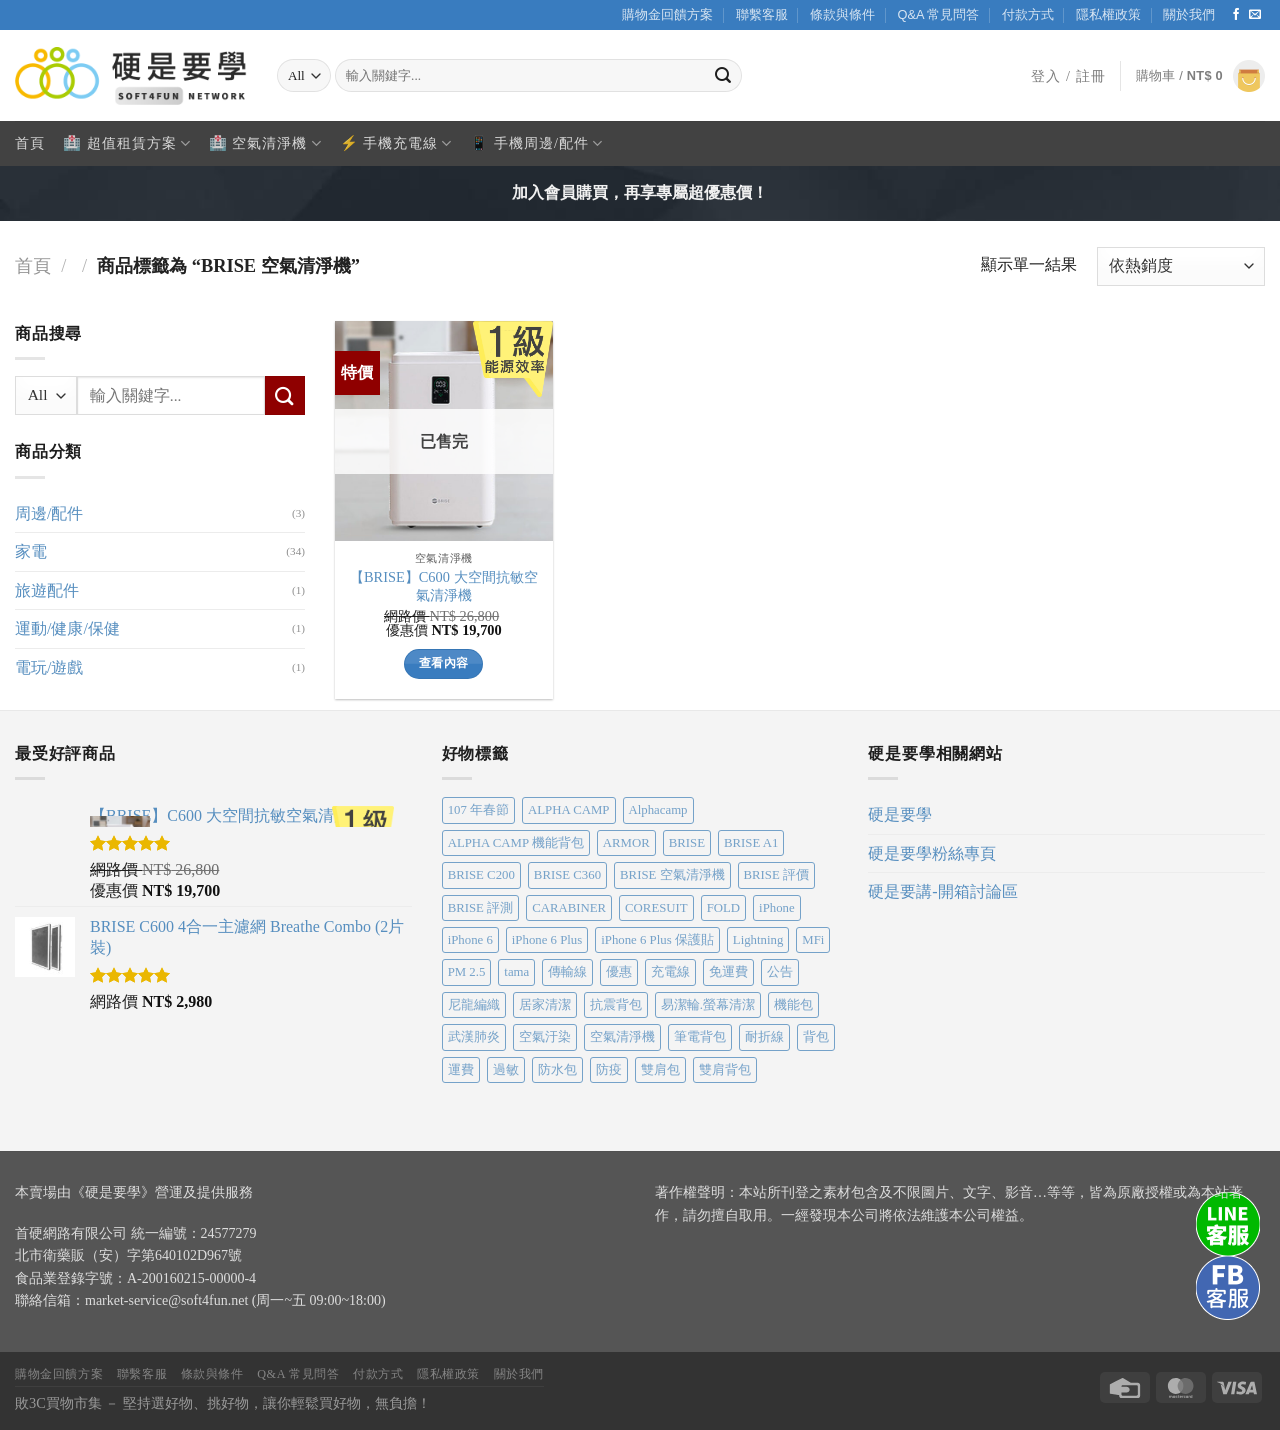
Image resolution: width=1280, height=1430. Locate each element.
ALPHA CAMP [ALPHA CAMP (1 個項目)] (568, 810)
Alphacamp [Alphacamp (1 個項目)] (658, 810)
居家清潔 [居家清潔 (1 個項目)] (545, 1005)
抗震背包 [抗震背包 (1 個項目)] (616, 1005)
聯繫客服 (762, 14)
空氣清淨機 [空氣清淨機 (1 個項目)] (622, 1037)
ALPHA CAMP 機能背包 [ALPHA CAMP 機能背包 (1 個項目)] (516, 843)
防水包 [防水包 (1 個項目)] (557, 1070)
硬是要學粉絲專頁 (932, 853)
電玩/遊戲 (49, 666)
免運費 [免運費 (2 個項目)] (728, 972)
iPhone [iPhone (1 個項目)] (777, 908)
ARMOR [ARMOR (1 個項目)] (626, 843)
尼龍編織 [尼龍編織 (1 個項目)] (474, 1005)
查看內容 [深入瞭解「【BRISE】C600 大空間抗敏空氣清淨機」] (443, 663)
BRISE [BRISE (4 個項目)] (687, 843)
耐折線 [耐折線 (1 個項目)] (764, 1037)
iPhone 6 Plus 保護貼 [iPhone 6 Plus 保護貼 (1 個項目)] (657, 940)
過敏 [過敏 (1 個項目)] (506, 1070)
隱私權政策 (1108, 14)
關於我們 (1189, 14)
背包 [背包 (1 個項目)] (816, 1037)
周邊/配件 (49, 512)
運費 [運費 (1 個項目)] (461, 1070)
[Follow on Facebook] (1236, 15)
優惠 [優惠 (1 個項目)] (619, 972)
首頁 (30, 143)
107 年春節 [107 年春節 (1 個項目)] (478, 810)
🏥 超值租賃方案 (127, 143)
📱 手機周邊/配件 (536, 143)
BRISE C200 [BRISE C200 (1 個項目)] (481, 875)
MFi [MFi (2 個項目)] (813, 940)
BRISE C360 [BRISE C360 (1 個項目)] (567, 875)
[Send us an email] (1255, 15)
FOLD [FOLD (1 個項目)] (723, 908)
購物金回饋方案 (667, 14)
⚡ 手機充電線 (396, 143)
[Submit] (724, 76)
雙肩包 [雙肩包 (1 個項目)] (660, 1070)
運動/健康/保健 (67, 628)
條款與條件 (842, 14)
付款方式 (1028, 14)
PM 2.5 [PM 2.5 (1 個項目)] (467, 972)
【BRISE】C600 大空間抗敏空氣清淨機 (444, 586)
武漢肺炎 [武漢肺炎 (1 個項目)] (474, 1037)
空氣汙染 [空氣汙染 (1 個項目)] (545, 1037)
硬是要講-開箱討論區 (942, 891)
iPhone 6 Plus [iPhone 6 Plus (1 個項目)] (547, 940)
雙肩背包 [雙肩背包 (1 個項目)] (725, 1070)
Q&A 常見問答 (938, 14)
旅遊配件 (47, 589)
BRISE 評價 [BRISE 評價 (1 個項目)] (776, 875)
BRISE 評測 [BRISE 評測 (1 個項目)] (480, 908)
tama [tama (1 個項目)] (516, 972)
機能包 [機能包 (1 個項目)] (793, 1005)
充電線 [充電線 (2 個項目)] (670, 972)
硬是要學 (900, 814)
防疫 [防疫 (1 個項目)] (609, 1070)
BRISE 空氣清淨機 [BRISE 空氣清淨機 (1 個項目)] (672, 875)
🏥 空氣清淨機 (265, 143)
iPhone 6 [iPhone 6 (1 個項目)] (470, 940)
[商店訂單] (1181, 266)
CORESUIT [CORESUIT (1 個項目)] (656, 908)
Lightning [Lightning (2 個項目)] (758, 940)
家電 (31, 551)
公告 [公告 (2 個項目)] (780, 972)
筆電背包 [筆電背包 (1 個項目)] (700, 1037)
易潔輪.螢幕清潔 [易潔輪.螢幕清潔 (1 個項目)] (708, 1005)
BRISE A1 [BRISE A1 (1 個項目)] (751, 843)
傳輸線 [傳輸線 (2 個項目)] (567, 972)
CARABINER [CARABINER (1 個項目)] (569, 908)
